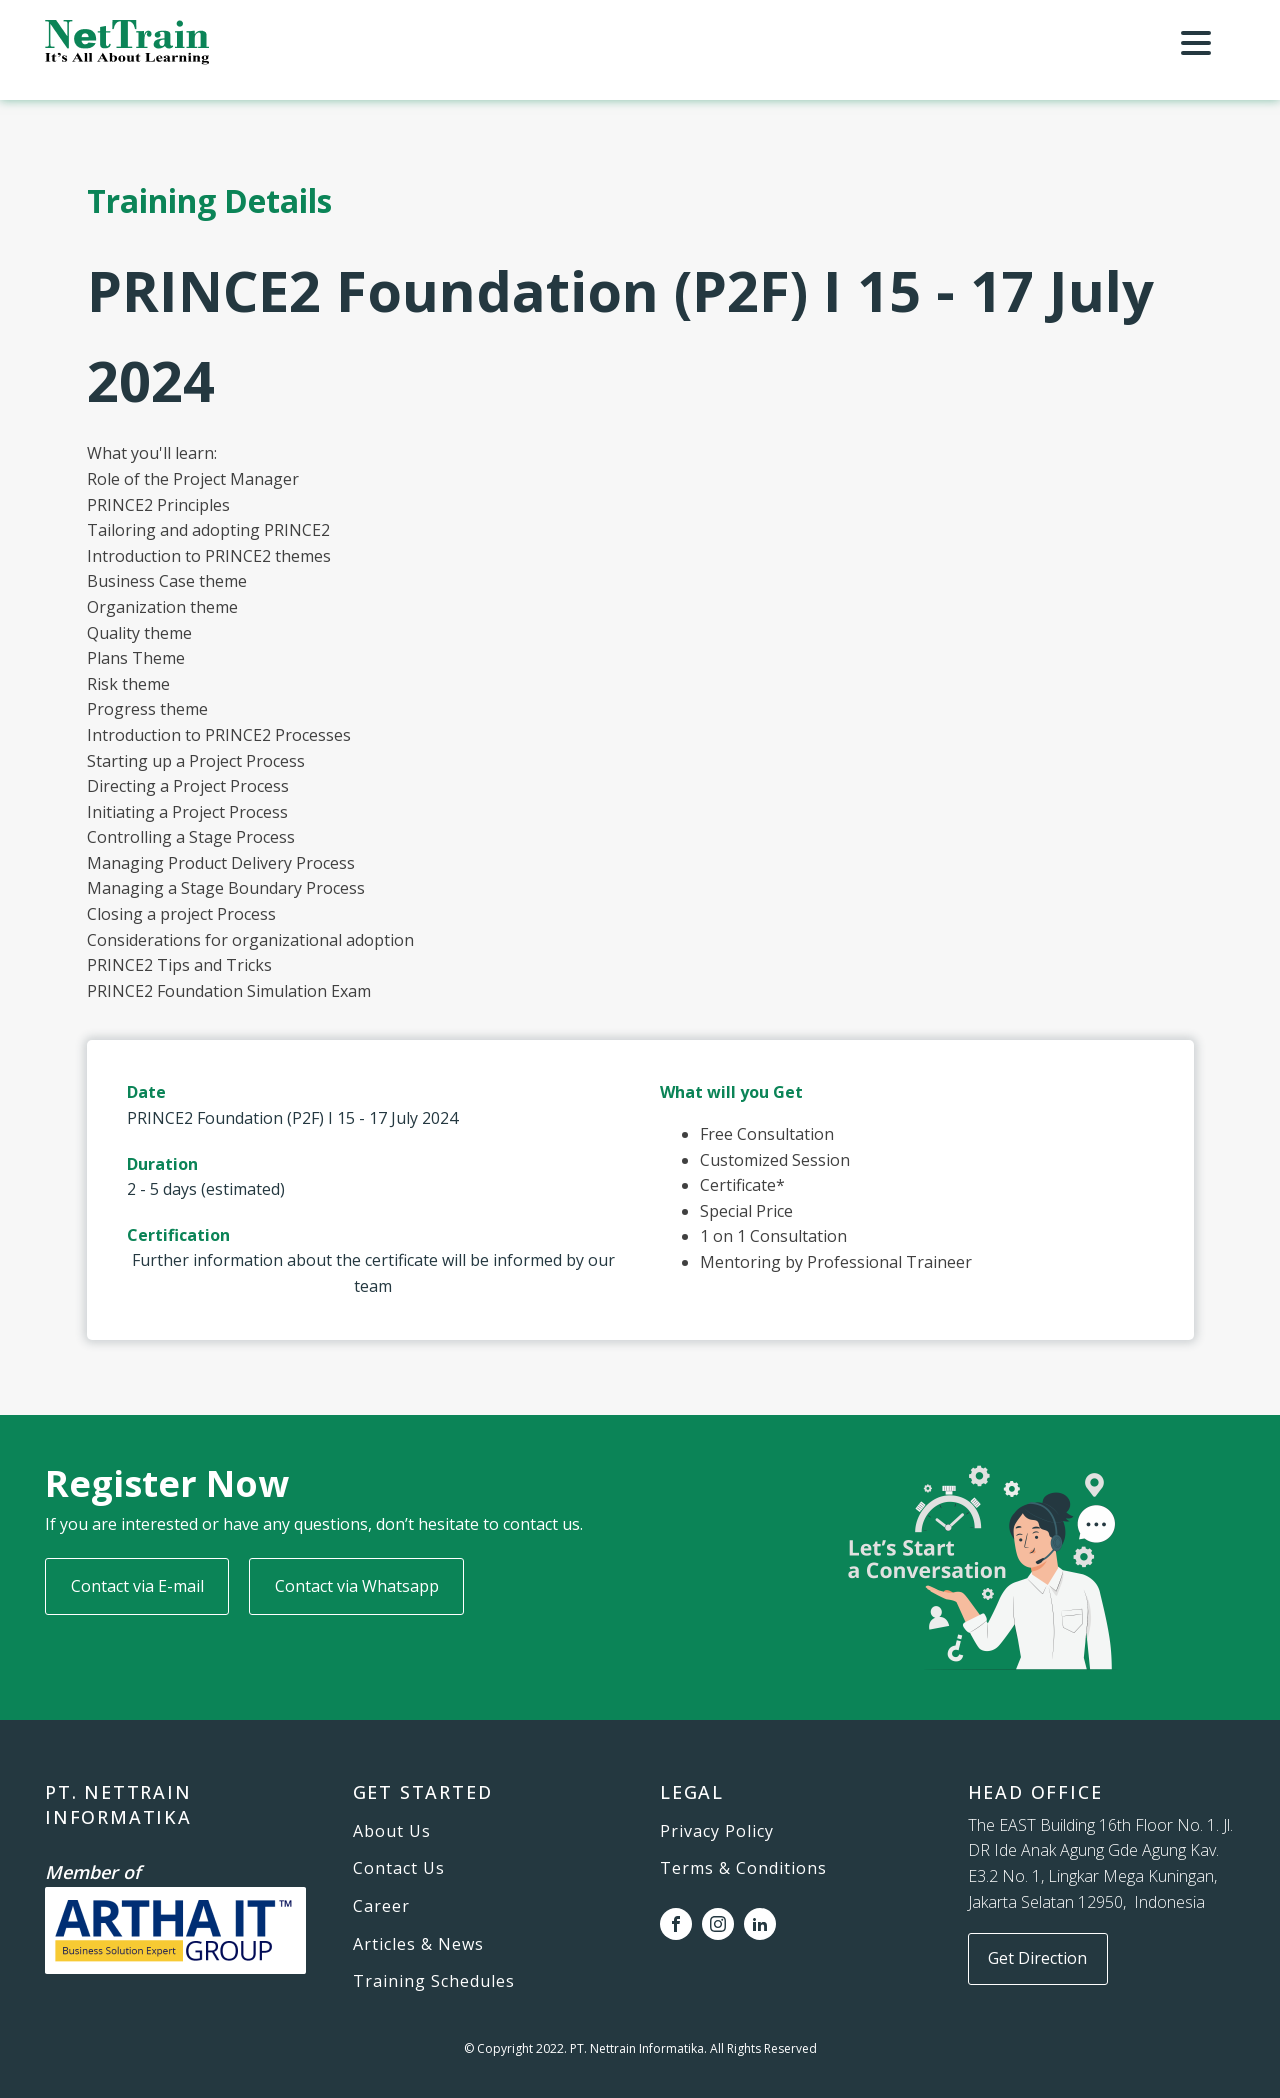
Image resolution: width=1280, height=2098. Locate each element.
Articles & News (418, 1945)
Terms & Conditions (743, 1869)
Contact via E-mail (137, 1586)
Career (381, 1907)
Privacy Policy (717, 1832)
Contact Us (399, 1869)
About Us (392, 1832)
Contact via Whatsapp (357, 1586)
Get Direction (1037, 1958)
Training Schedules (434, 1982)
